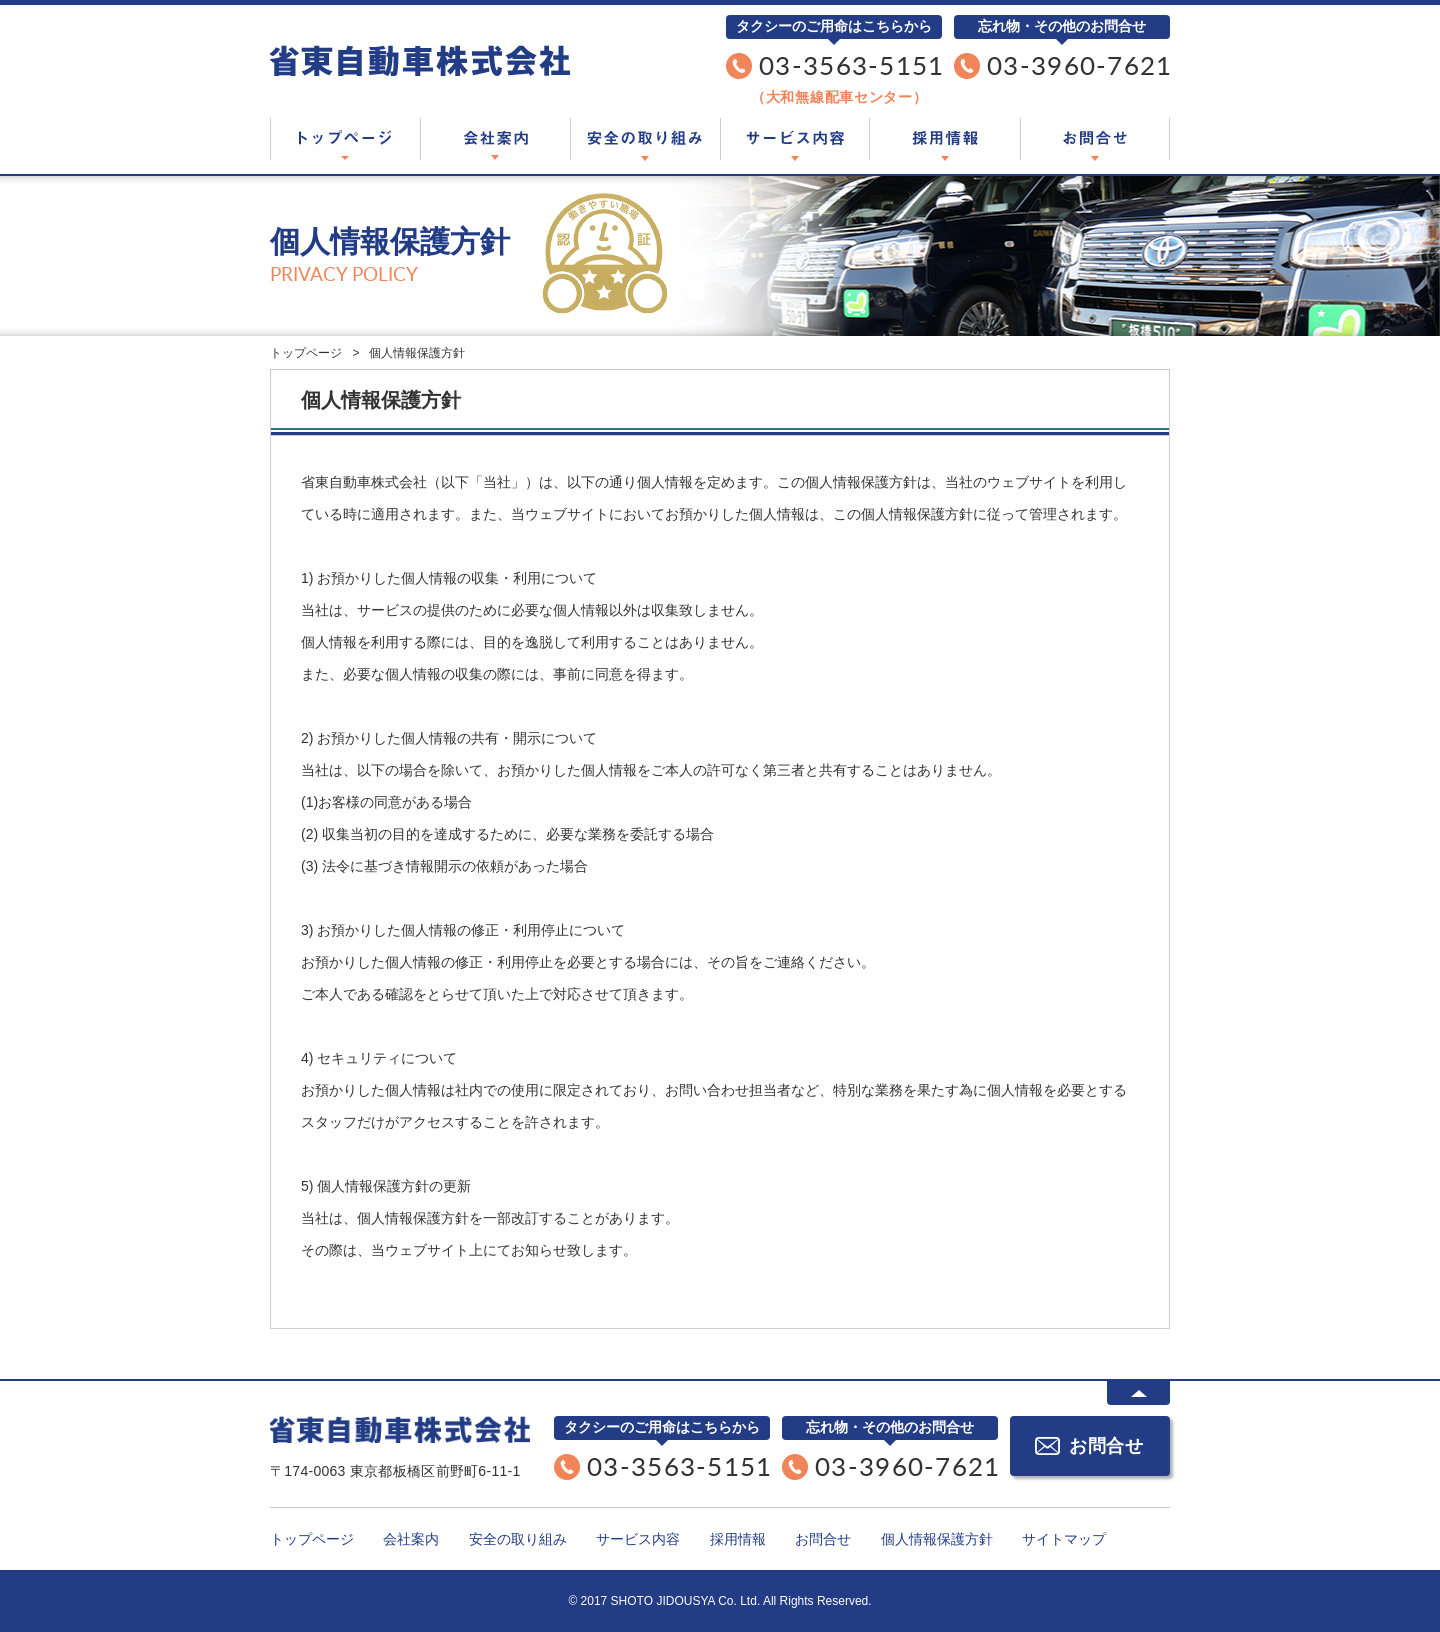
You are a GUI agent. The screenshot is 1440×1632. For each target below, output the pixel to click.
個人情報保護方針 (937, 1539)
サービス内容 (795, 139)
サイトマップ (1064, 1539)
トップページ (345, 139)
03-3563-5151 (852, 65)
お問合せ (1095, 139)
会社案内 (495, 139)
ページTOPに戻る (1138, 1393)
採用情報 (945, 139)
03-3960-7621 (1080, 65)
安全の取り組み (645, 139)
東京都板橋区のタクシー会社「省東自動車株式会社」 (420, 60)
